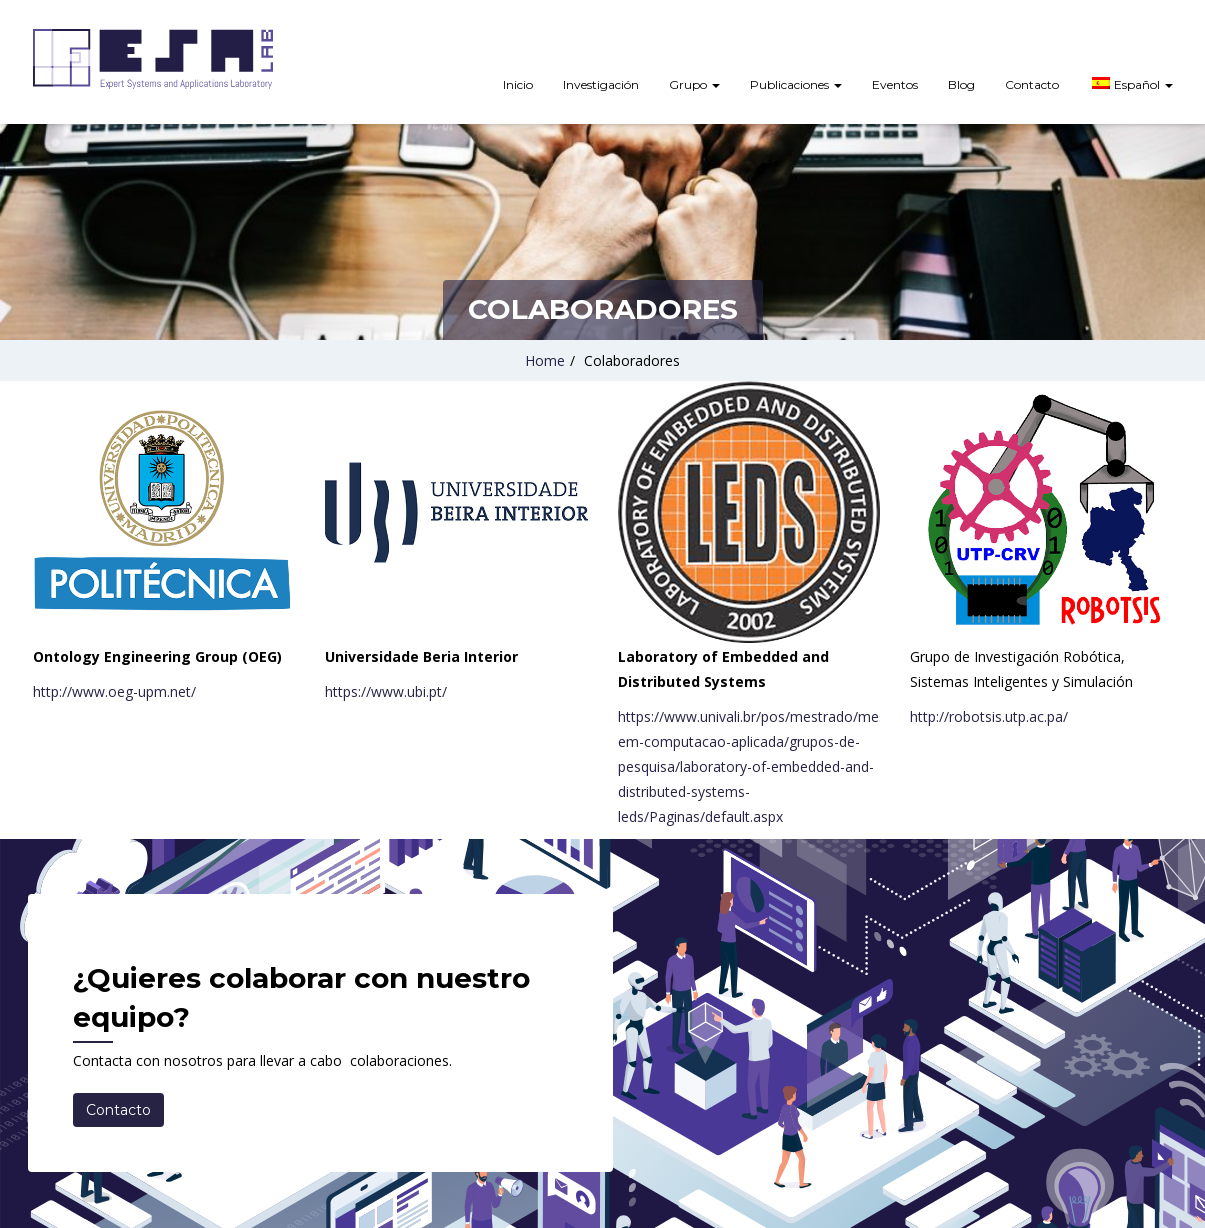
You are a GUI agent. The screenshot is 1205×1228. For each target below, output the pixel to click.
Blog (961, 84)
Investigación (601, 84)
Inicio (518, 84)
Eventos (895, 84)
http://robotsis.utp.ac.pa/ (989, 716)
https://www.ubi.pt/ (386, 691)
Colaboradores (632, 360)
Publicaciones (796, 84)
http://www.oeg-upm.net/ (114, 691)
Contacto (1032, 84)
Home (545, 360)
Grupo (694, 84)
